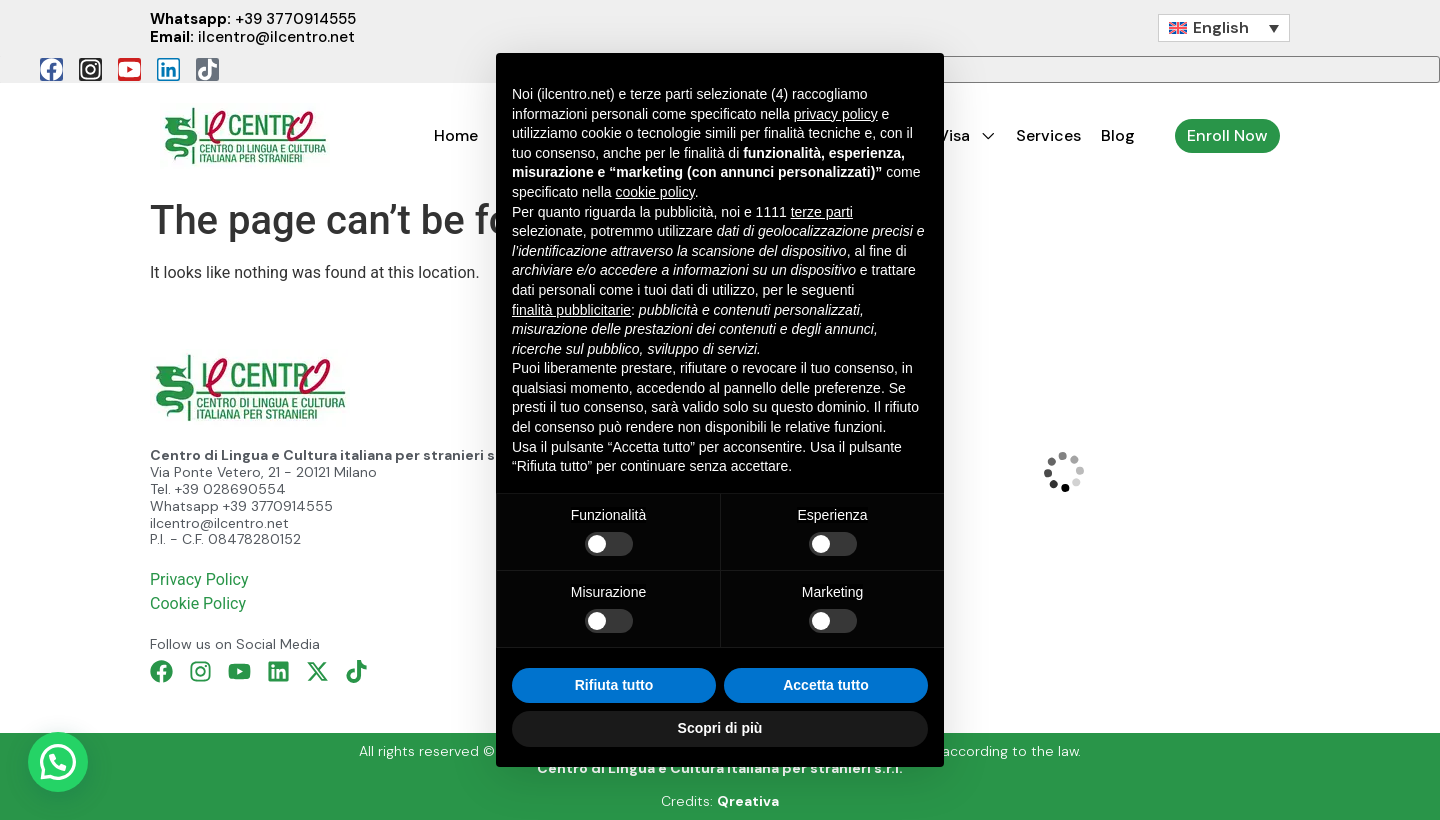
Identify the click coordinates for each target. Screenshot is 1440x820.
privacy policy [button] (836, 114)
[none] (1224, 28)
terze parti (822, 212)
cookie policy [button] (655, 192)
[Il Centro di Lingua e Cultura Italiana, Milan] (1064, 471)
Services (1048, 135)
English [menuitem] (1221, 27)
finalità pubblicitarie (571, 310)
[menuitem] (1224, 28)
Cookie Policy (198, 603)
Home (456, 135)
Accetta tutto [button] (826, 685)
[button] (58, 762)
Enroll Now (1227, 135)
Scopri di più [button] (720, 728)
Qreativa (748, 801)
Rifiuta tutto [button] (614, 685)
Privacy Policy (199, 579)
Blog (1118, 135)
